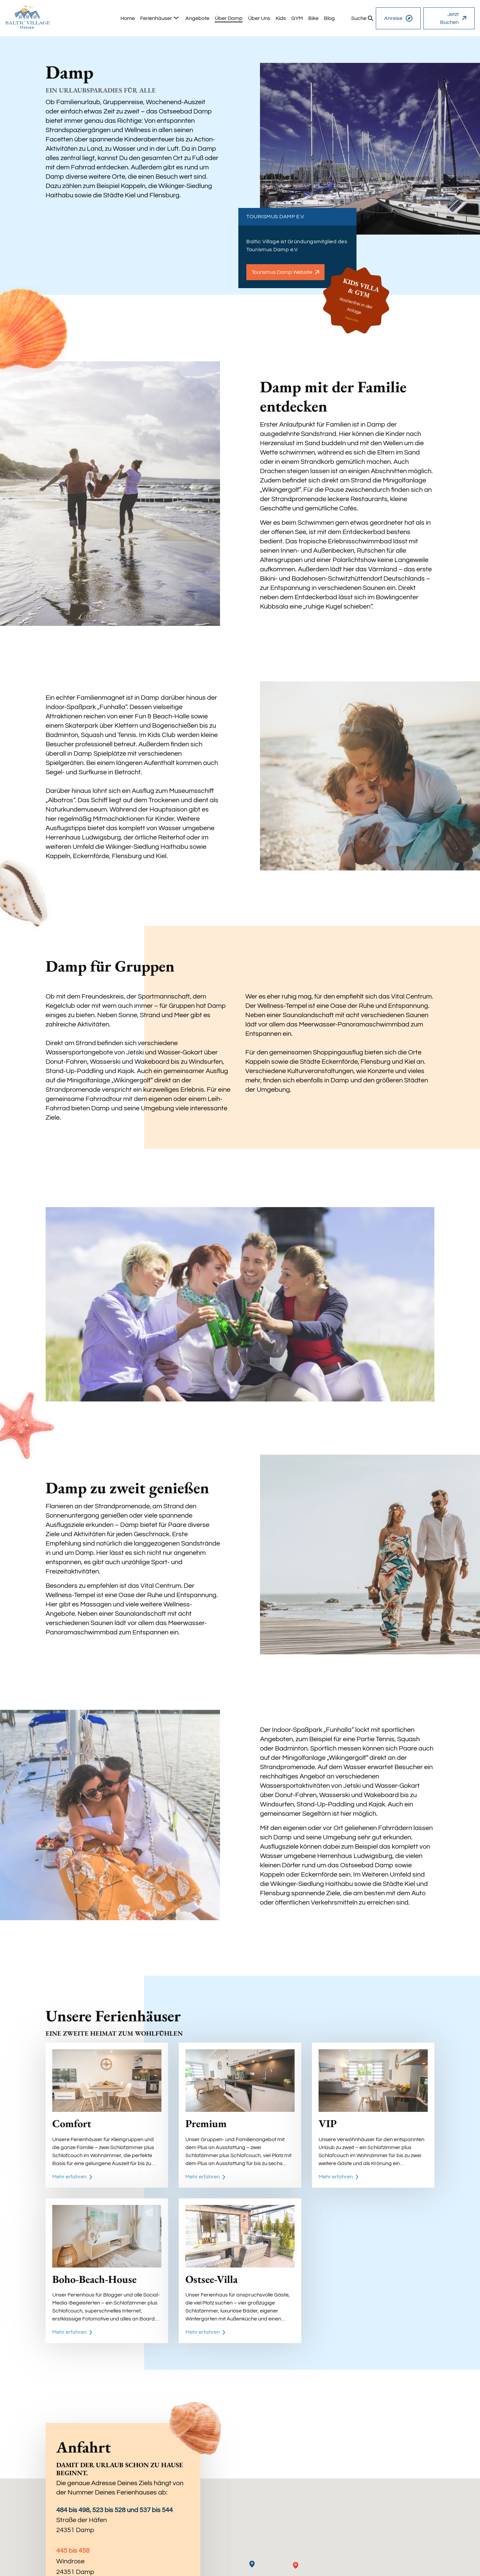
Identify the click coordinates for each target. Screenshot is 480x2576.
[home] (27, 17)
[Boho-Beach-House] (107, 2270)
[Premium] (240, 2115)
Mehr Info (352, 319)
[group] (127, 18)
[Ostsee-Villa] (240, 2270)
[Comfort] (107, 2115)
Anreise (398, 18)
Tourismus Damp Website (285, 272)
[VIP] (373, 2115)
